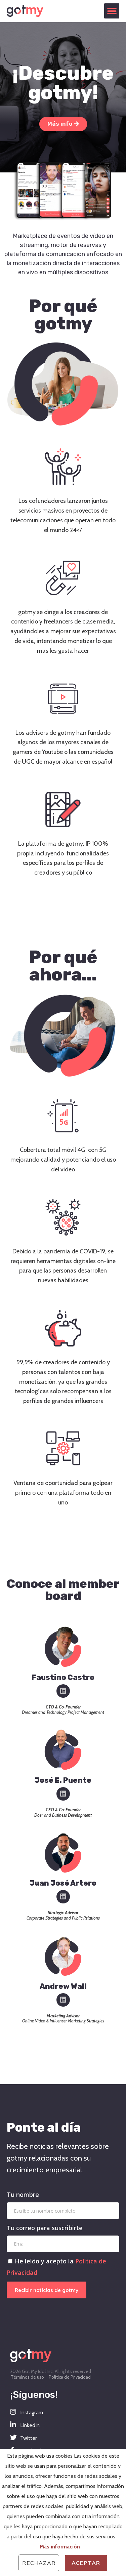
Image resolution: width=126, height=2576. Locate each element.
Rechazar (38, 2563)
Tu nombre (23, 2194)
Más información (60, 2546)
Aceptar (86, 2563)
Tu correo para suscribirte (45, 2228)
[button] (111, 10)
